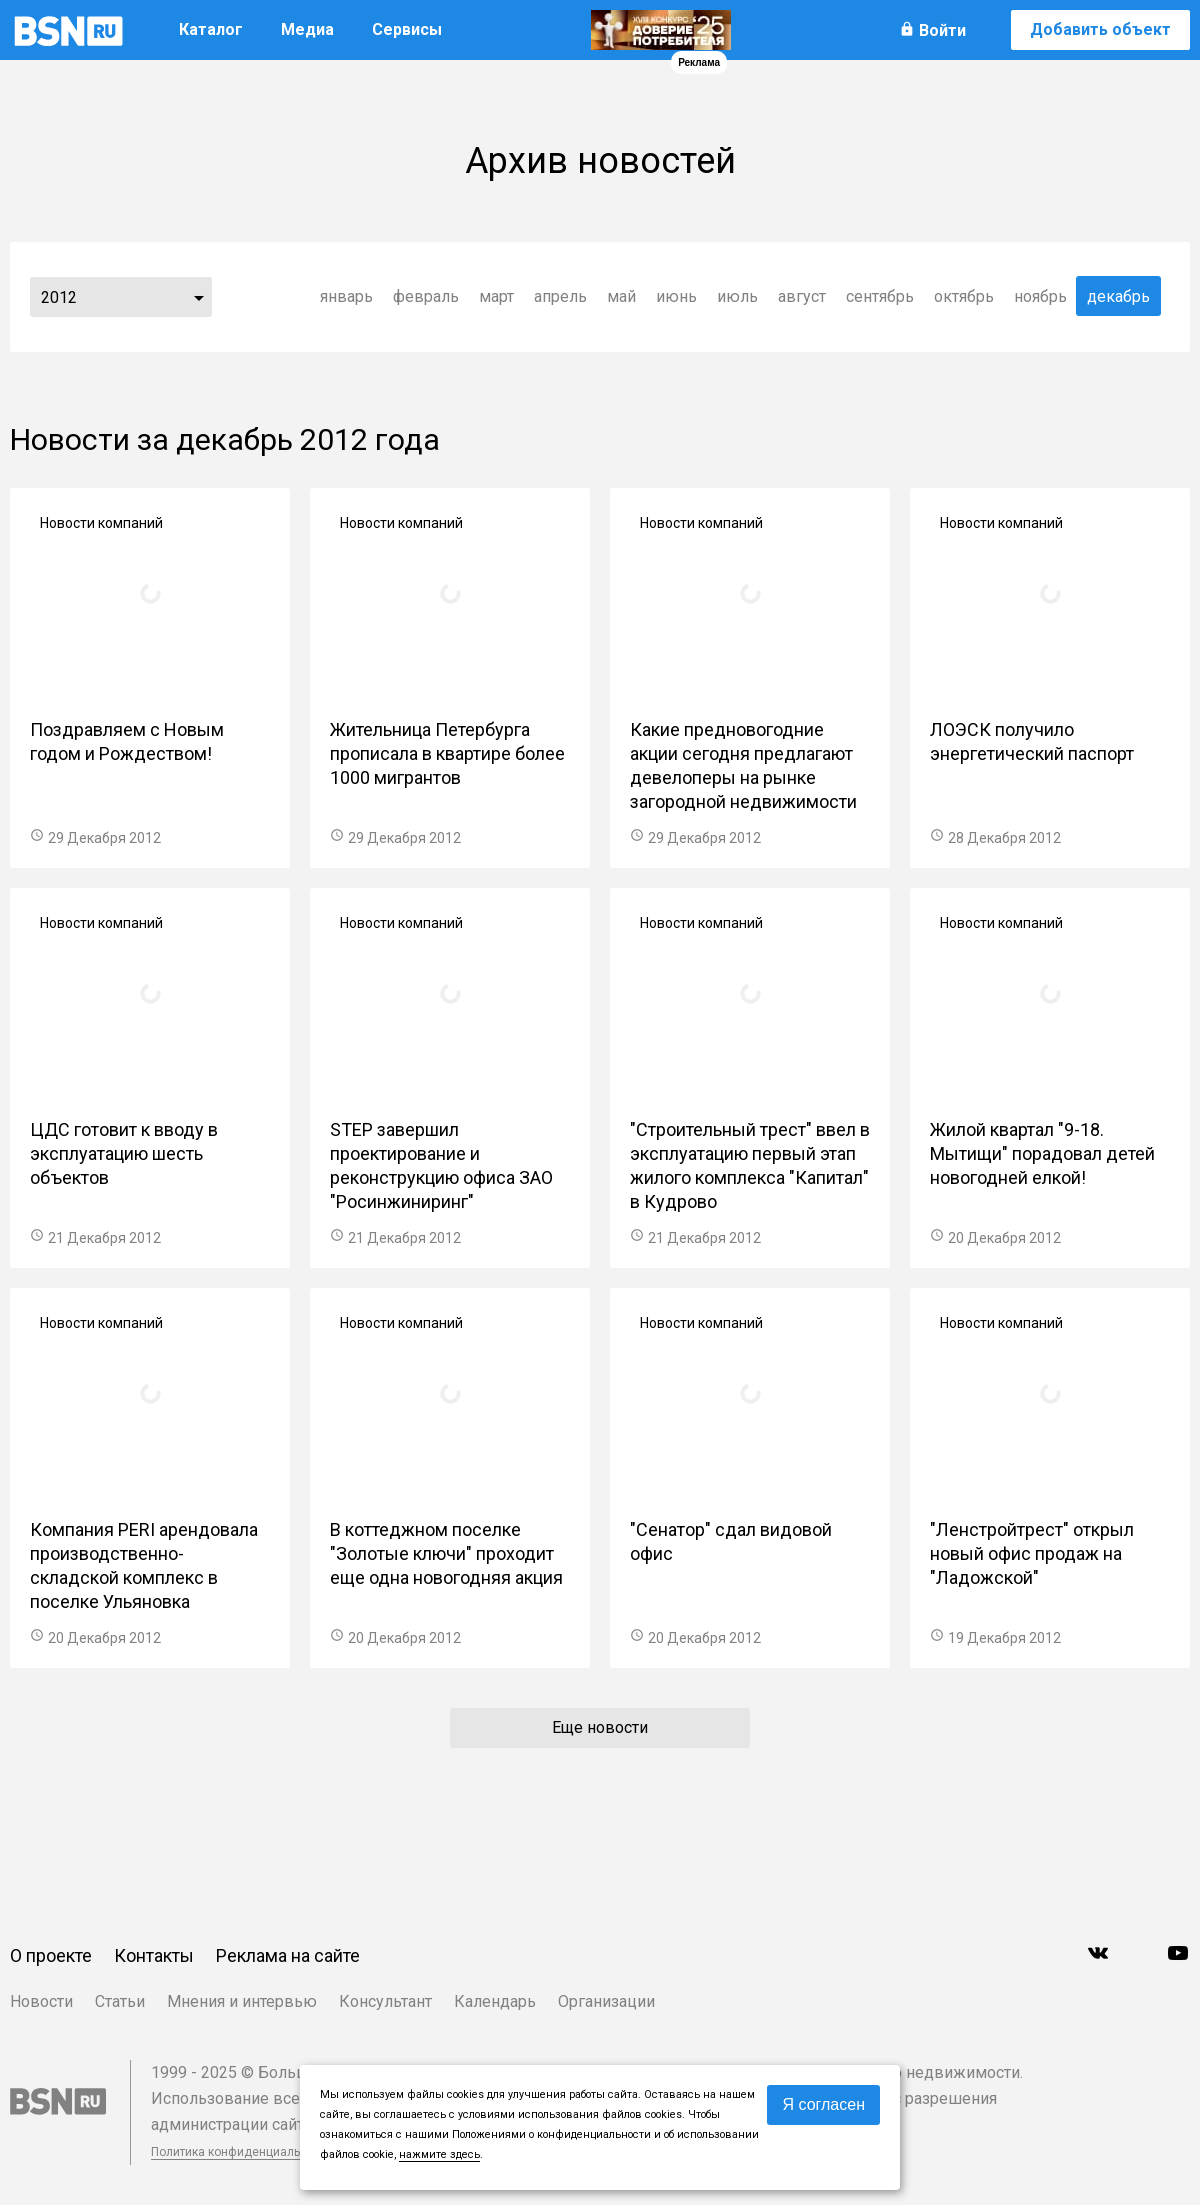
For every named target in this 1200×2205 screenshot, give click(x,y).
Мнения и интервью (242, 2001)
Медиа (307, 29)
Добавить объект (1100, 29)
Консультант (385, 2001)
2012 (59, 297)
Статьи (120, 2001)
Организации (606, 2001)
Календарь (495, 2001)
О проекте (51, 1955)
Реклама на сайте (288, 1955)
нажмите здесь (439, 2154)
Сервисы (407, 29)
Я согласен (823, 2104)
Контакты (154, 1955)
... (199, 297)
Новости (41, 2001)
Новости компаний (101, 523)
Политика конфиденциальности (242, 2152)
